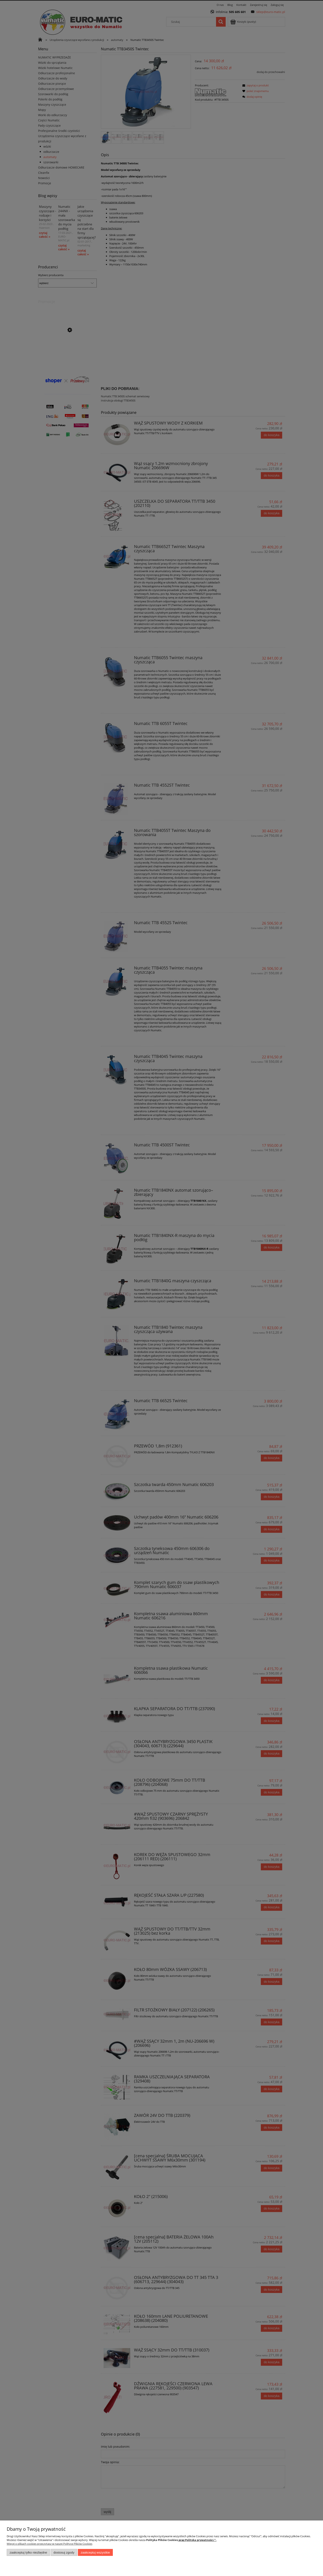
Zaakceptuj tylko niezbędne (28, 2552)
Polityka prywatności (199, 2540)
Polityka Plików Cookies (162, 2540)
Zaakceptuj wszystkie (95, 2552)
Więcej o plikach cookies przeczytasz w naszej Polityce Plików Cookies (49, 2544)
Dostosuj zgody (63, 2552)
